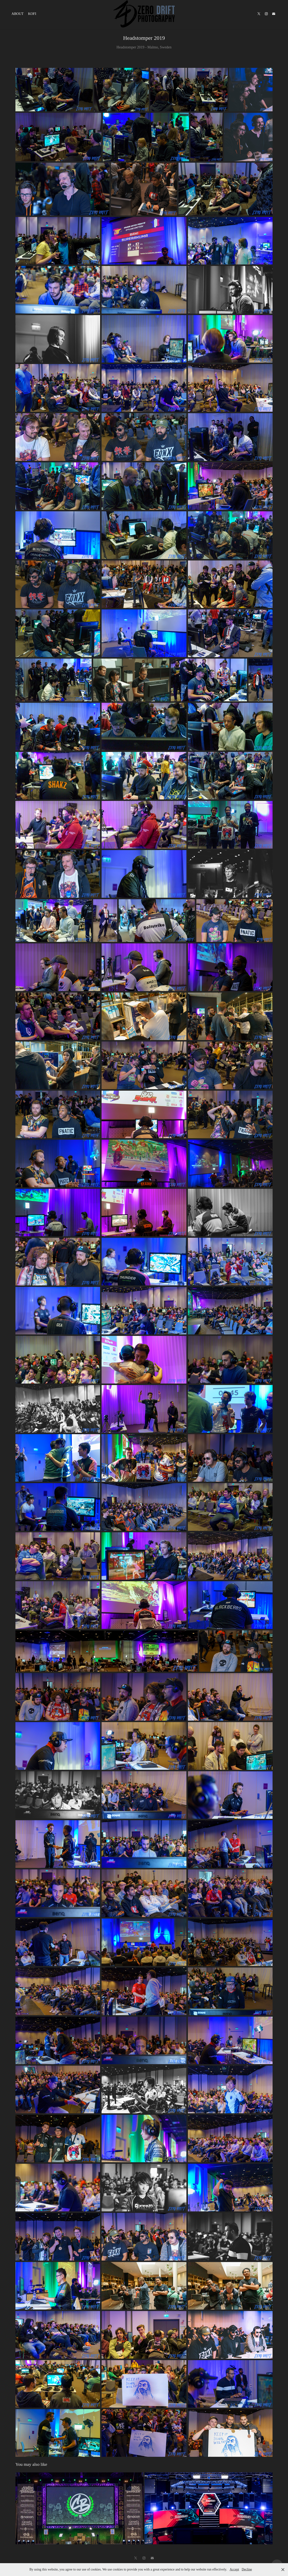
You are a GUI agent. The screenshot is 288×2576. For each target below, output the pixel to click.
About (18, 14)
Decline (247, 2569)
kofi (32, 14)
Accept (234, 2569)
